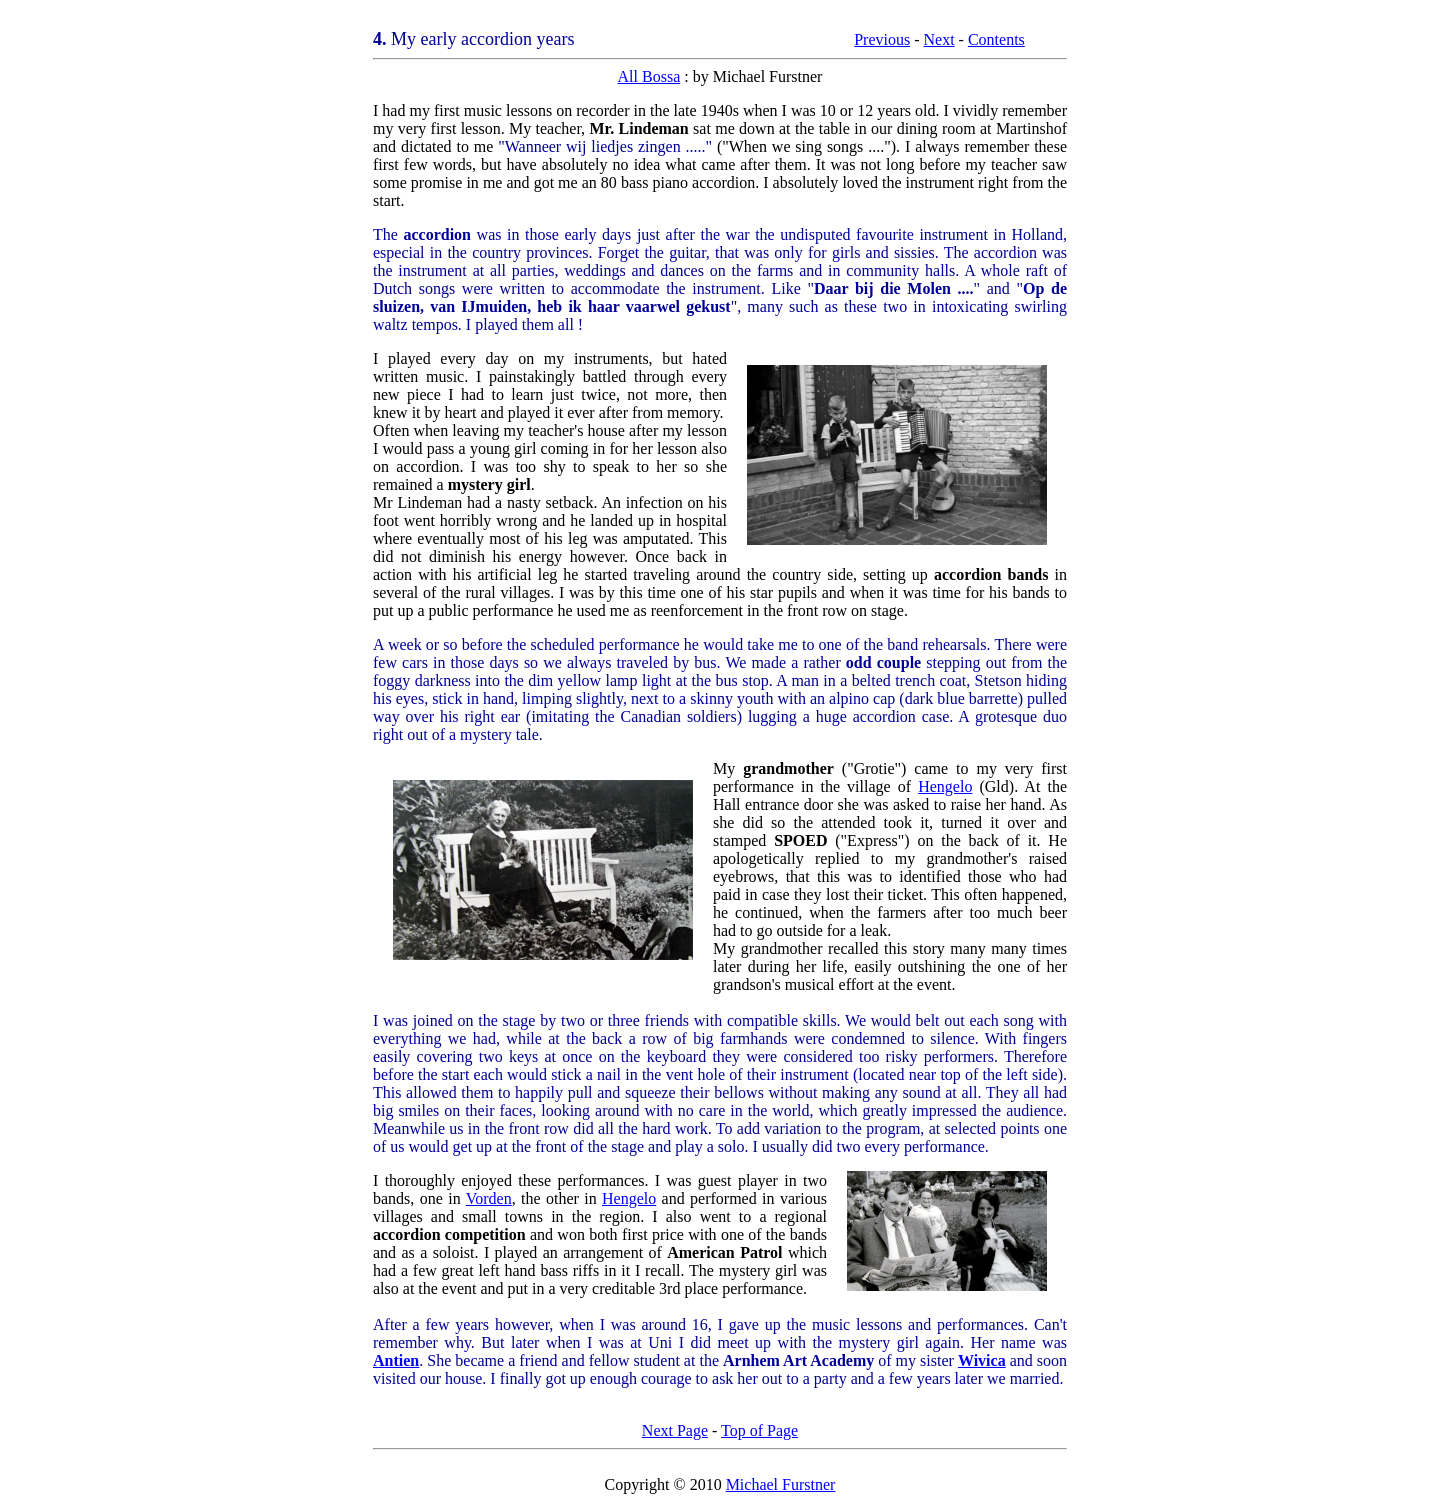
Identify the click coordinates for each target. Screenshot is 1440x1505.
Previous (882, 39)
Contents (996, 39)
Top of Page (759, 1430)
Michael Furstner (781, 1484)
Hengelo (945, 786)
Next (938, 39)
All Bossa (649, 76)
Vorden (489, 1198)
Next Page (675, 1430)
